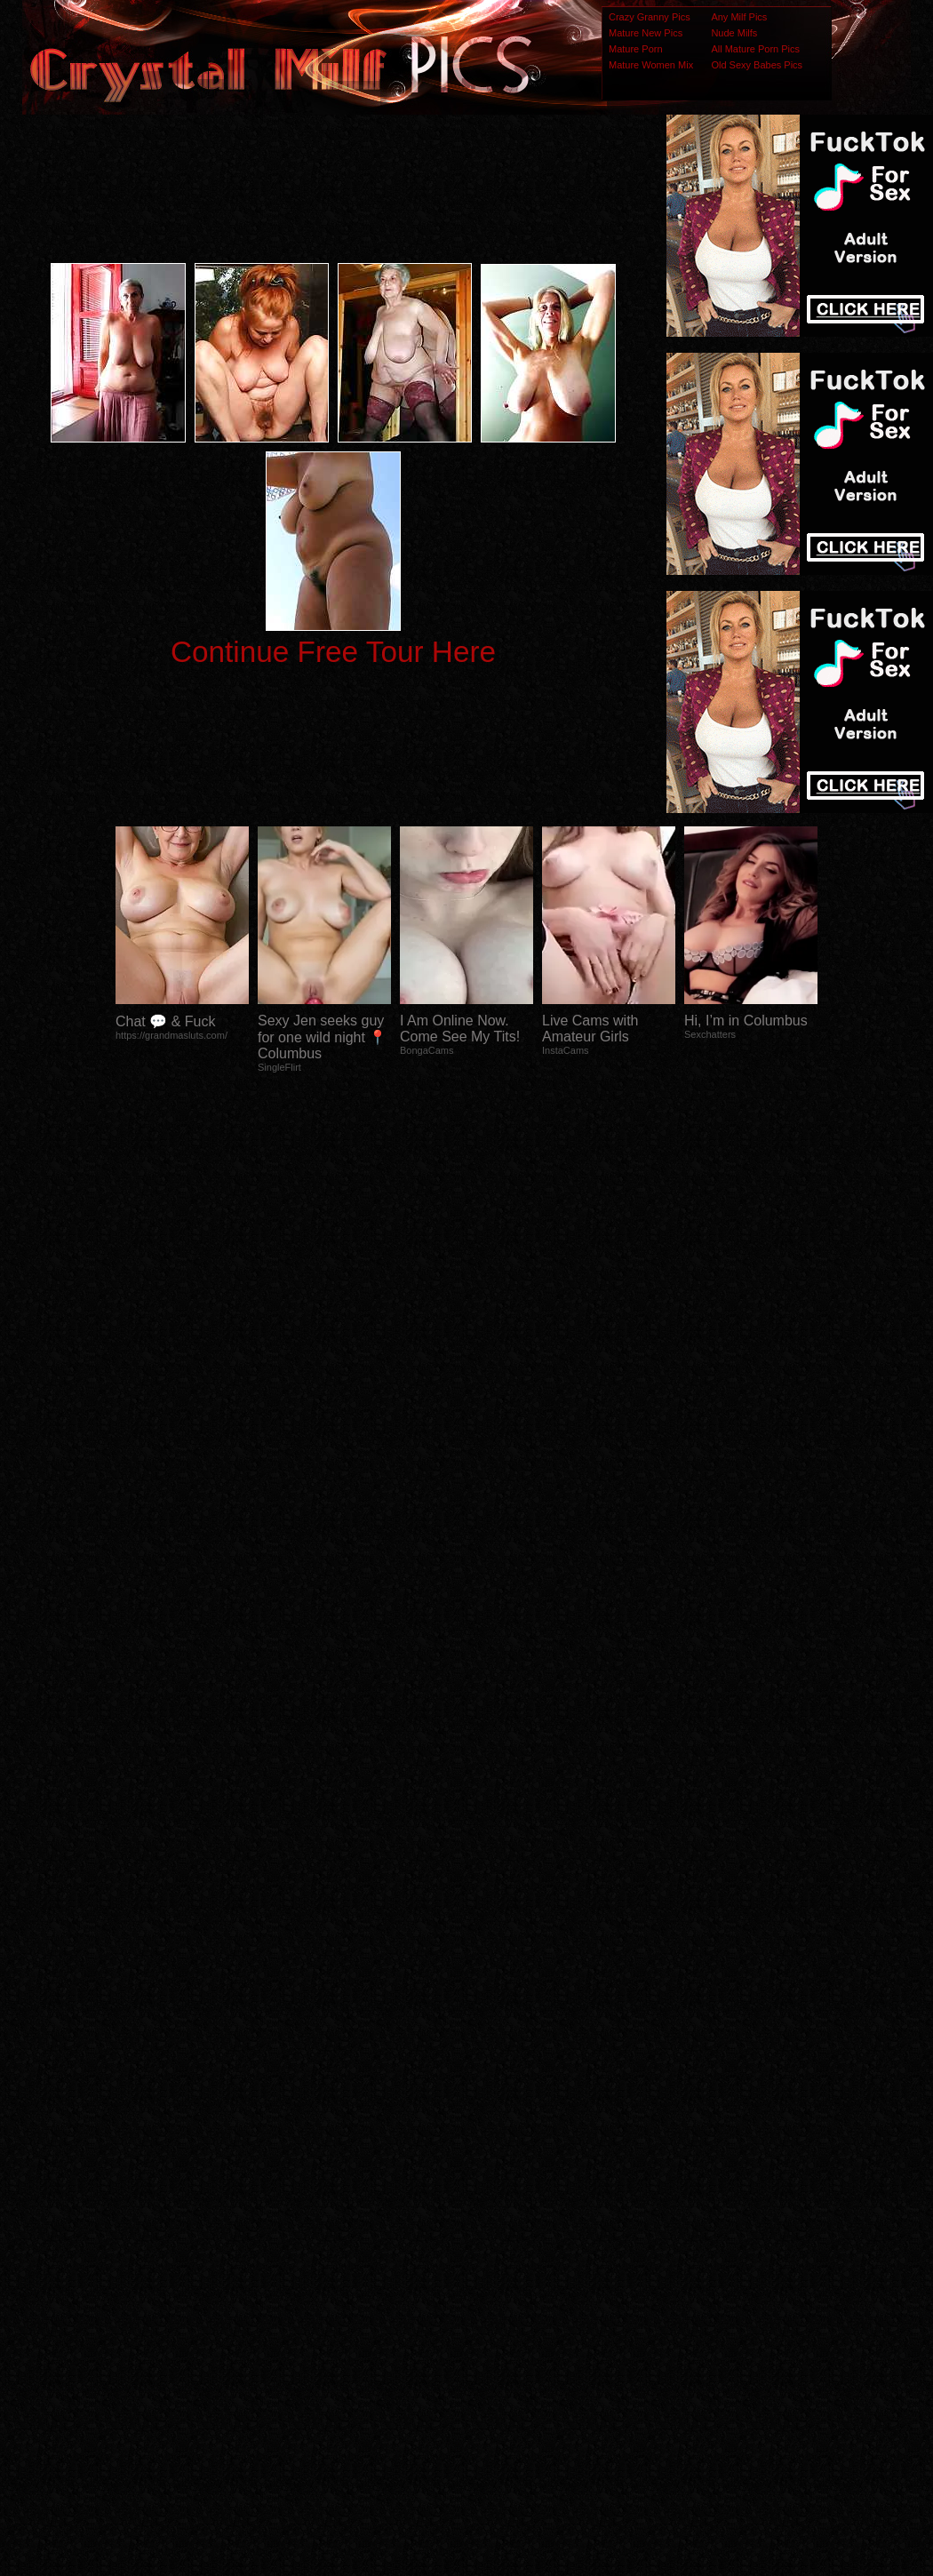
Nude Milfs (734, 33)
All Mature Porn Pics (755, 49)
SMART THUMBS (498, 2224)
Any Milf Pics (739, 17)
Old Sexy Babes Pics (756, 65)
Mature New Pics (645, 33)
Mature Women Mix (651, 65)
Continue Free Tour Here (333, 651)
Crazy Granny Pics (649, 17)
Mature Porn (636, 49)
